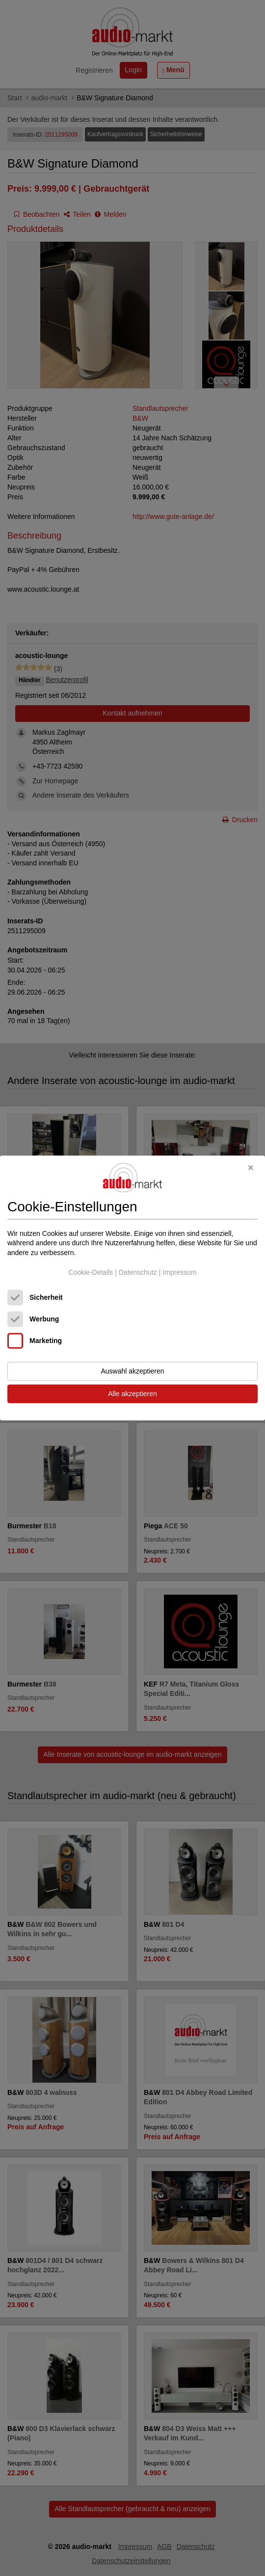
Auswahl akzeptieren (132, 1371)
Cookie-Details (90, 1272)
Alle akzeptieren (132, 1394)
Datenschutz (138, 1272)
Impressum (179, 1272)
